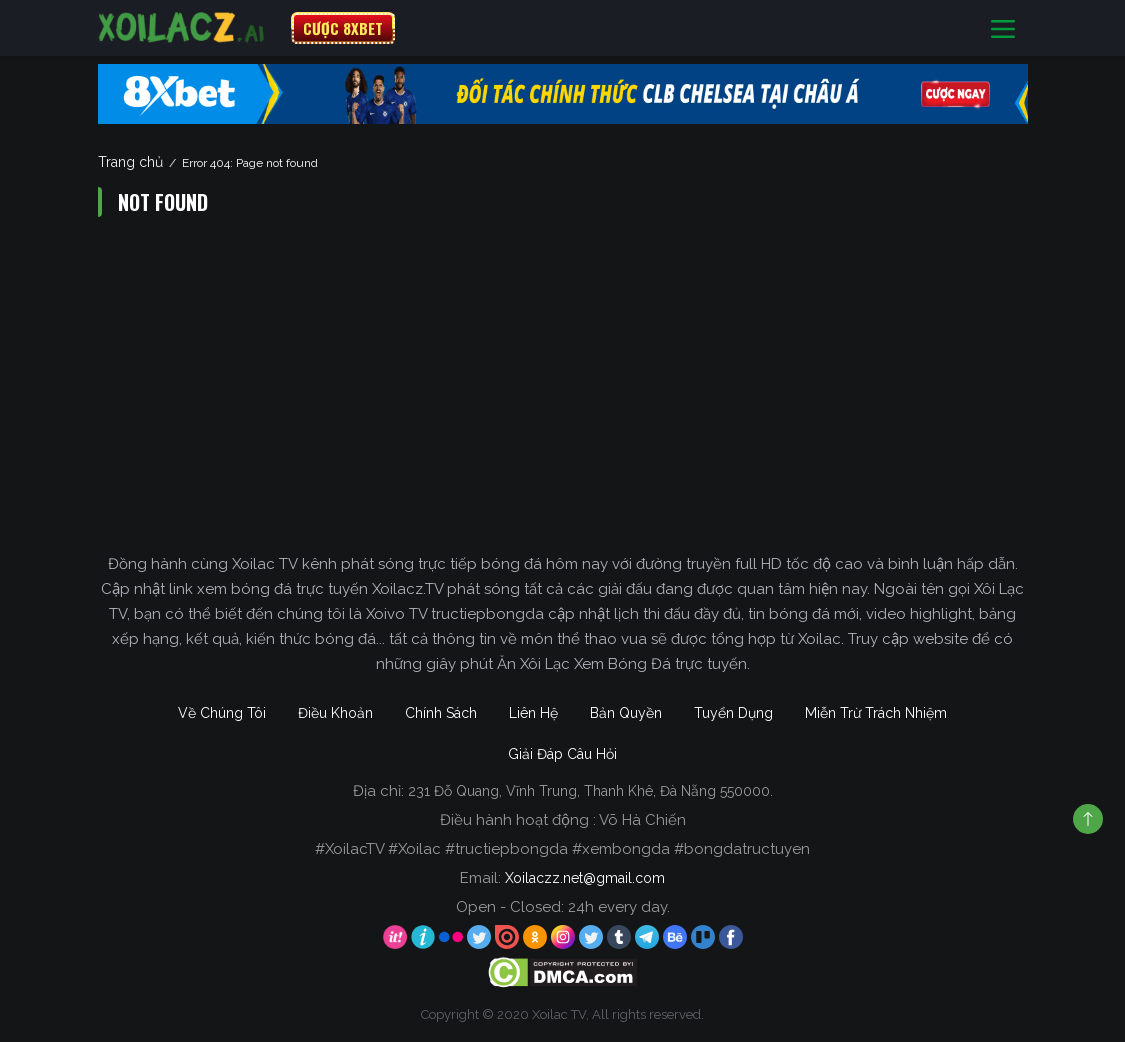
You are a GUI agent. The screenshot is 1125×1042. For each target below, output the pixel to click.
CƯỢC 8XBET (343, 28)
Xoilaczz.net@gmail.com (585, 878)
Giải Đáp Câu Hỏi (562, 754)
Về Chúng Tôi (222, 713)
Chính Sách (441, 713)
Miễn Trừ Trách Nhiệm (876, 713)
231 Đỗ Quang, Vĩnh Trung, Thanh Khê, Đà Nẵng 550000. (590, 791)
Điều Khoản (335, 713)
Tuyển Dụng (733, 713)
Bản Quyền (626, 713)
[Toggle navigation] (1003, 28)
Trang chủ (130, 162)
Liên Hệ (533, 713)
